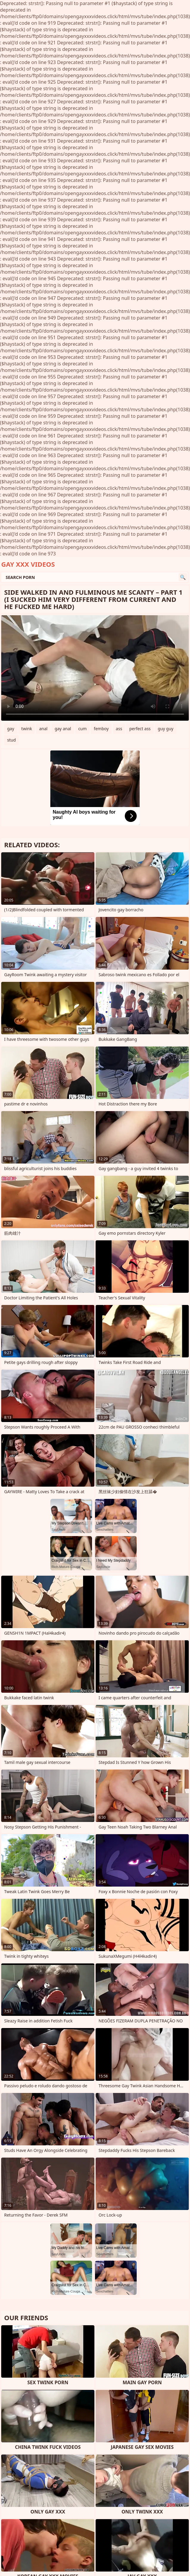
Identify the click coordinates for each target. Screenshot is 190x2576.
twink (26, 728)
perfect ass (140, 728)
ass (119, 728)
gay (10, 728)
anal (43, 728)
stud (11, 740)
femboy (101, 728)
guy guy (165, 728)
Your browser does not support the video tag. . (95, 668)
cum (82, 728)
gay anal (62, 728)
